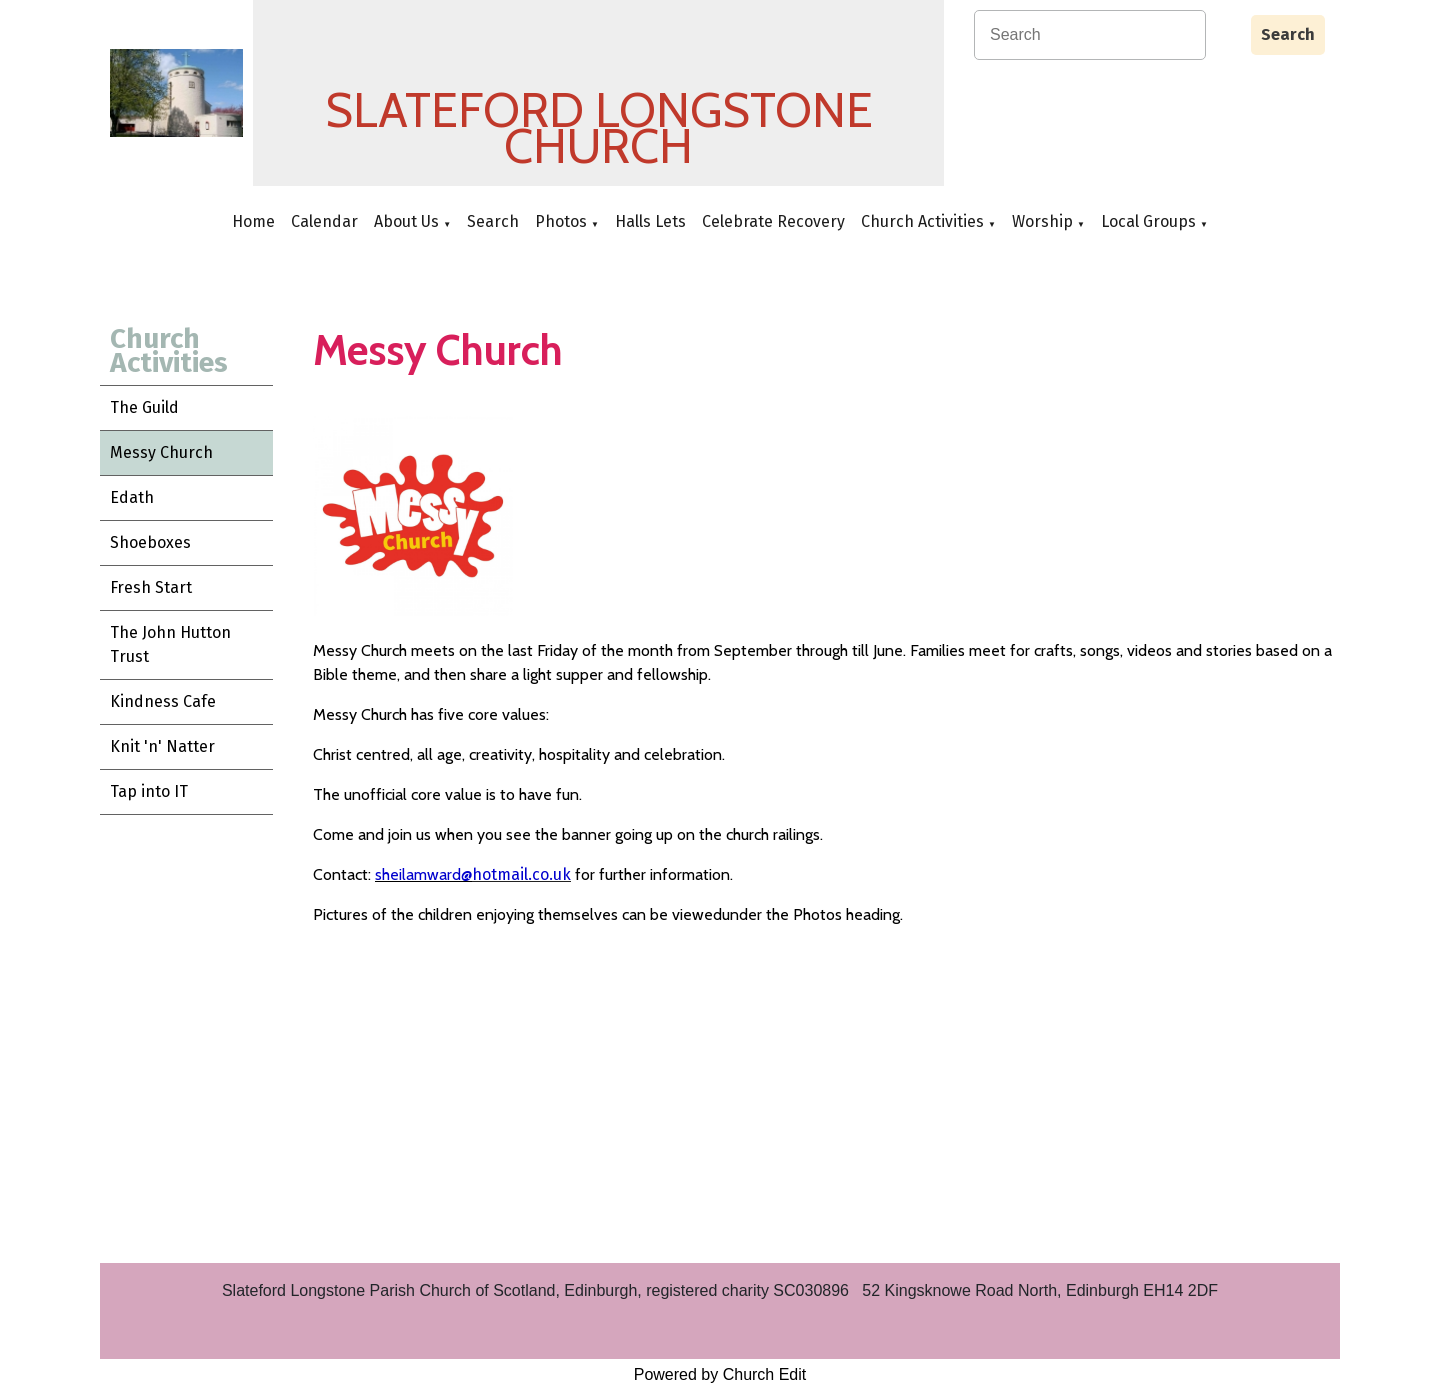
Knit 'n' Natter (162, 746)
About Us (406, 221)
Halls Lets (650, 221)
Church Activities (922, 221)
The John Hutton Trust (170, 644)
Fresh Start (151, 587)
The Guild (144, 407)
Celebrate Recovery (773, 221)
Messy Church (161, 452)
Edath (132, 497)
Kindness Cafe (163, 701)
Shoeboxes (150, 542)
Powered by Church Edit (720, 1374)
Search (1288, 34)
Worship (1042, 221)
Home (253, 221)
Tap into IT (149, 791)
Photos (561, 221)
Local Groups (1148, 221)
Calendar (324, 221)
